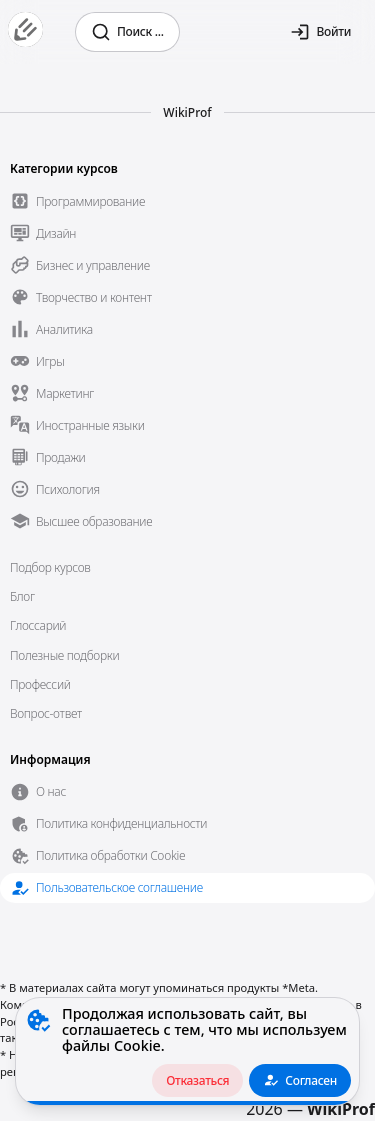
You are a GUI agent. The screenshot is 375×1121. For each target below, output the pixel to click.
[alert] (187, 1051)
